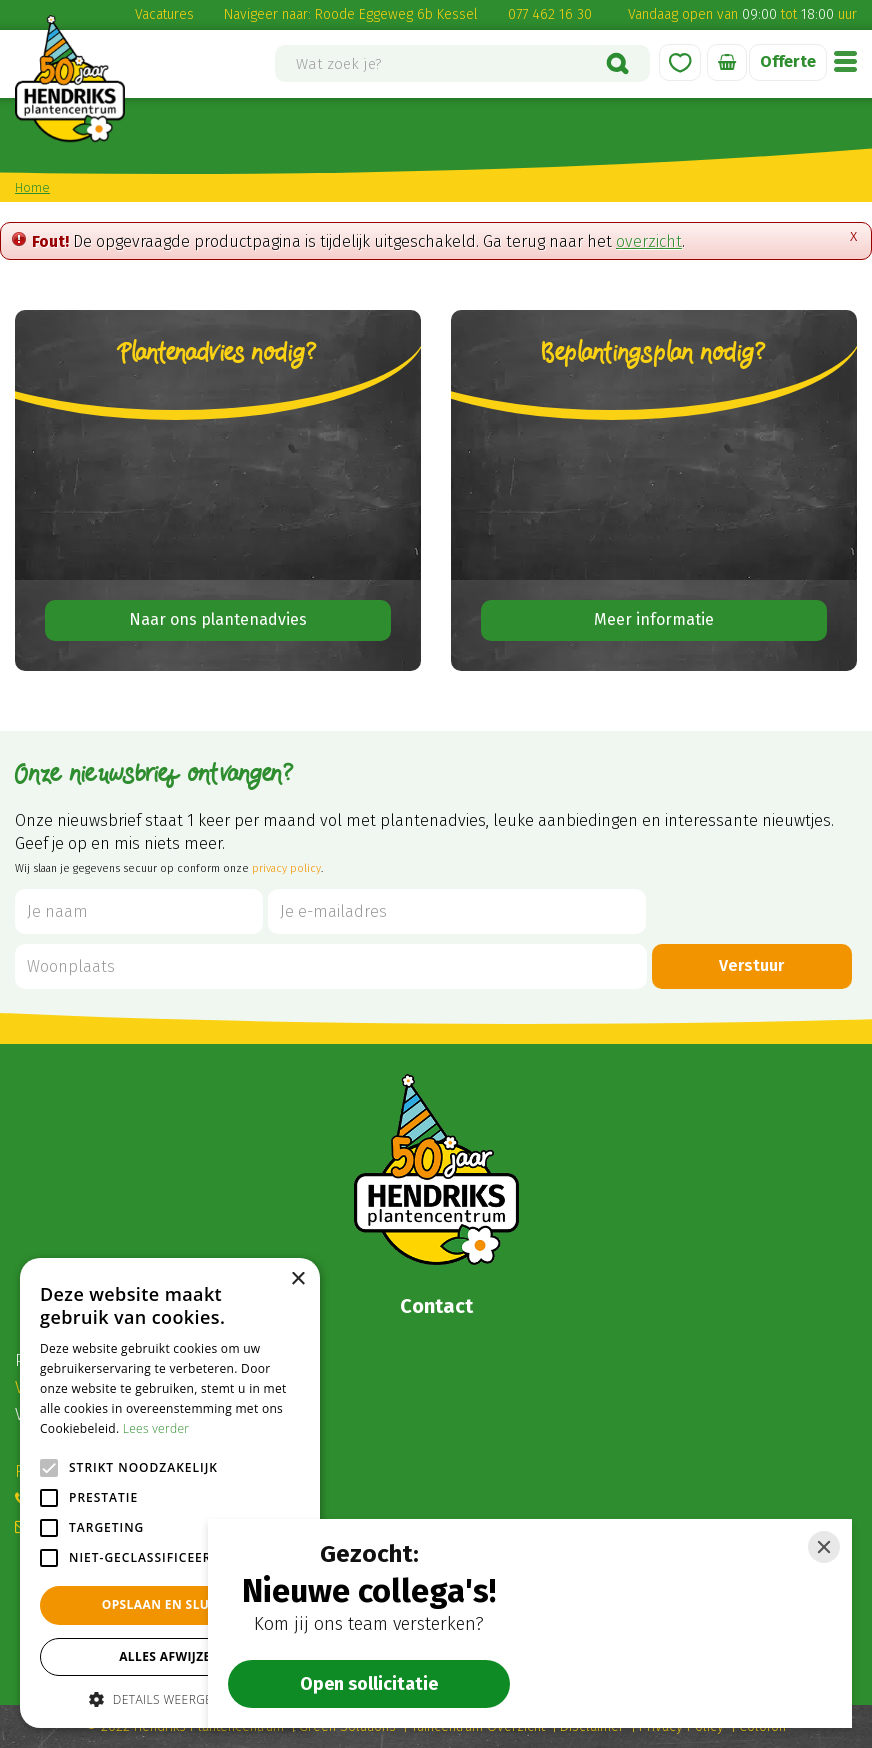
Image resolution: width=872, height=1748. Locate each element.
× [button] (297, 1279)
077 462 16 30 (550, 14)
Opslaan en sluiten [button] (170, 1604)
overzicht (649, 241)
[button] (170, 1698)
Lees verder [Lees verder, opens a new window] (156, 1428)
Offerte (788, 61)
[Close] (824, 1547)
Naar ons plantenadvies (218, 619)
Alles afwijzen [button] (170, 1656)
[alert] (170, 1493)
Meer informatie (654, 619)
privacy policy (286, 868)
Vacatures (164, 14)
